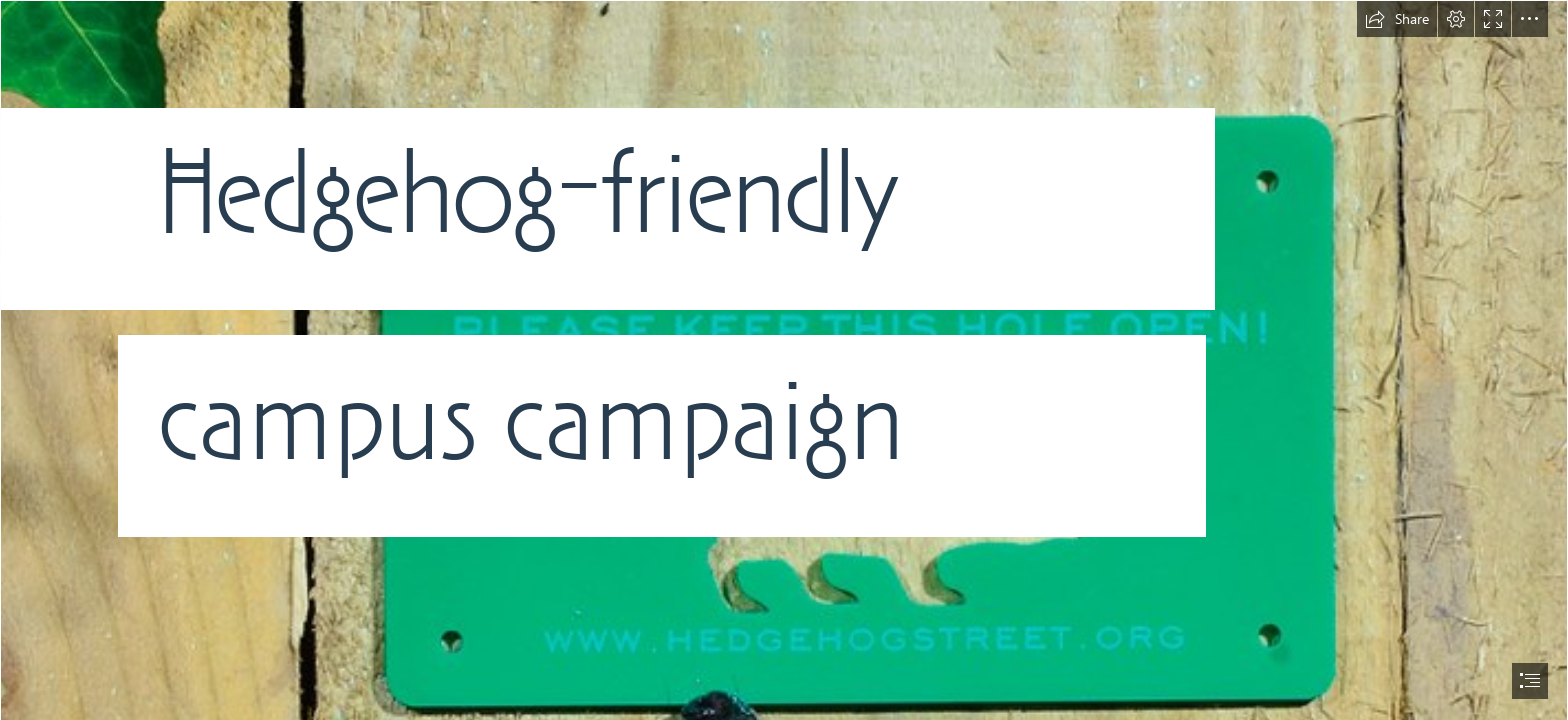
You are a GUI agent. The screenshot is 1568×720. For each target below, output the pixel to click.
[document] (784, 360)
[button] (1397, 19)
